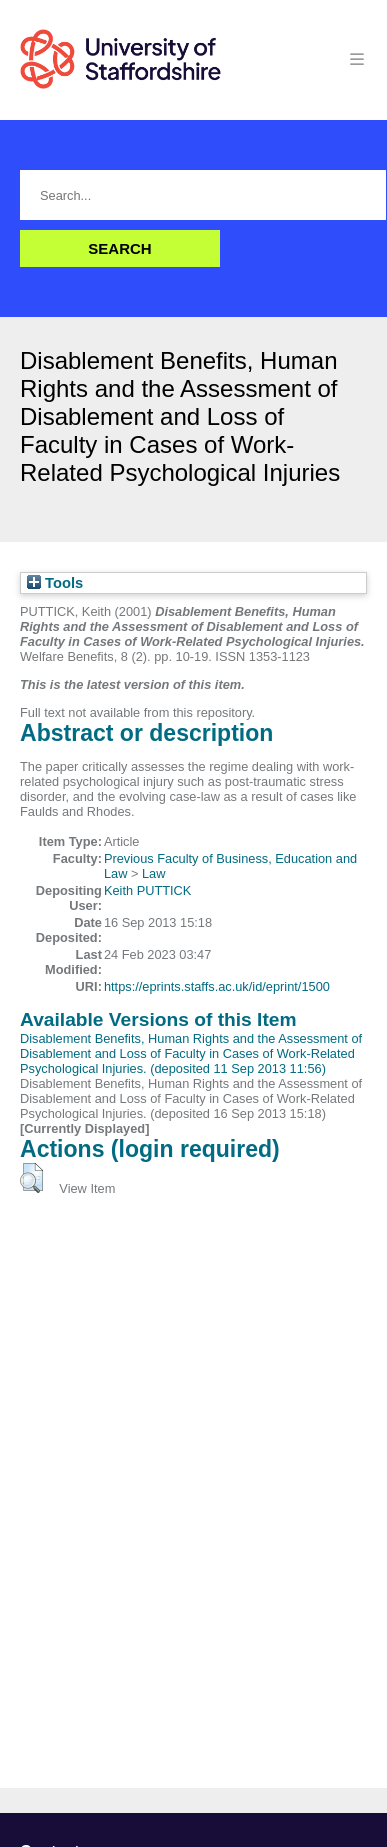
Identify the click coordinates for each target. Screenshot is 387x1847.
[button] (31, 1178)
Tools (55, 583)
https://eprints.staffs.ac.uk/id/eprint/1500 (217, 986)
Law (153, 873)
